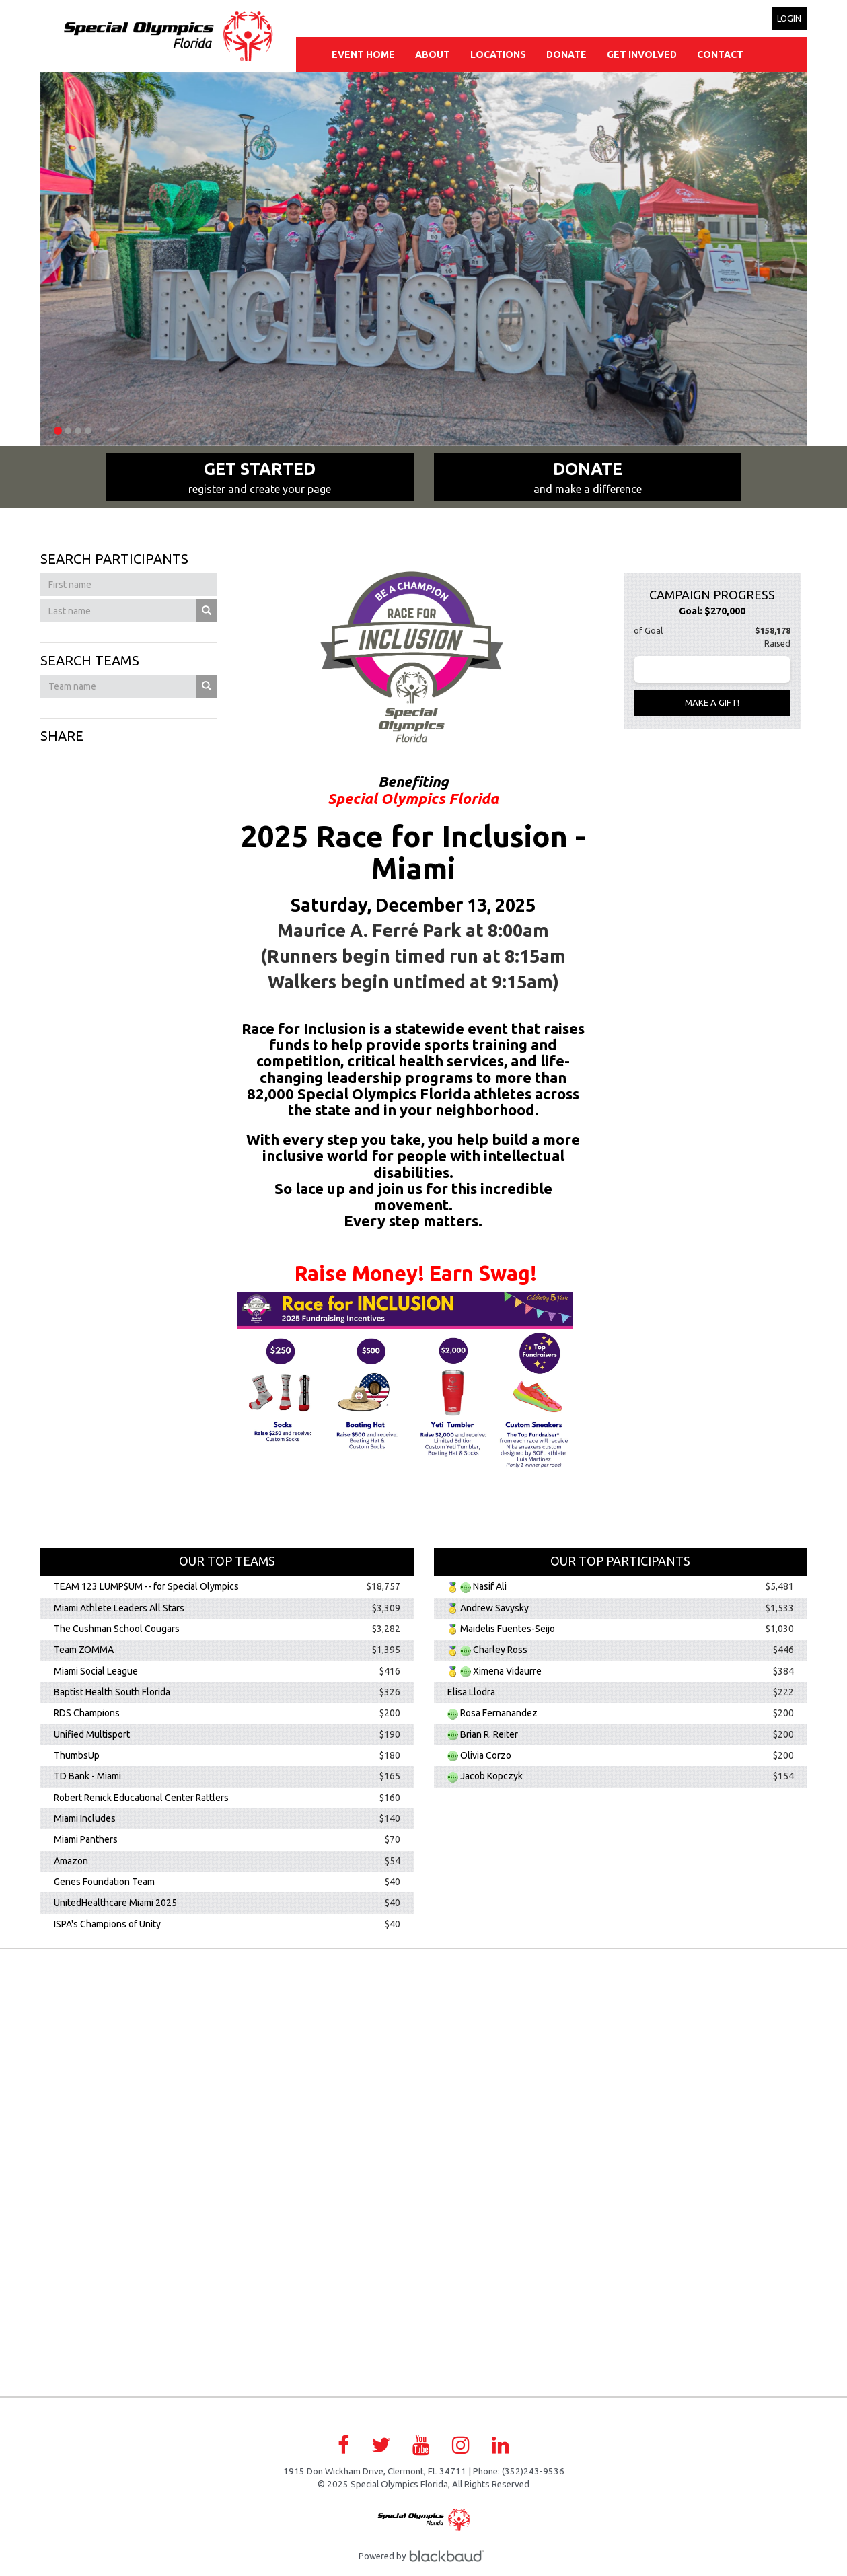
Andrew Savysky (494, 1608)
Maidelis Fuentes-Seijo (507, 1628)
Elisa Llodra (471, 1692)
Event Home (363, 54)
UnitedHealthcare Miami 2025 (115, 1903)
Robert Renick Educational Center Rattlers (141, 1797)
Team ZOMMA (84, 1650)
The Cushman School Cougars (117, 1628)
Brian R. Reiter (489, 1734)
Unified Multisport (92, 1734)
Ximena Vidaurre (507, 1671)
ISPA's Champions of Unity (107, 1924)
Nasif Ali (490, 1587)
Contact (720, 54)
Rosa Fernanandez (499, 1713)
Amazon (71, 1860)
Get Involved (642, 54)
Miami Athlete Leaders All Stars (119, 1608)
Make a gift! (712, 702)
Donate (566, 54)
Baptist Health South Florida (112, 1692)
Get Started (259, 478)
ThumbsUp (77, 1755)
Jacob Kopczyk (491, 1776)
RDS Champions (87, 1713)
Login (789, 18)
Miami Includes (85, 1818)
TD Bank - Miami (87, 1776)
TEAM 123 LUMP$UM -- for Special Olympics (146, 1587)
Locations (498, 54)
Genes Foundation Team (104, 1881)
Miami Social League (96, 1671)
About (432, 54)
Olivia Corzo (485, 1755)
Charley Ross (500, 1650)
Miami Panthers (86, 1840)
